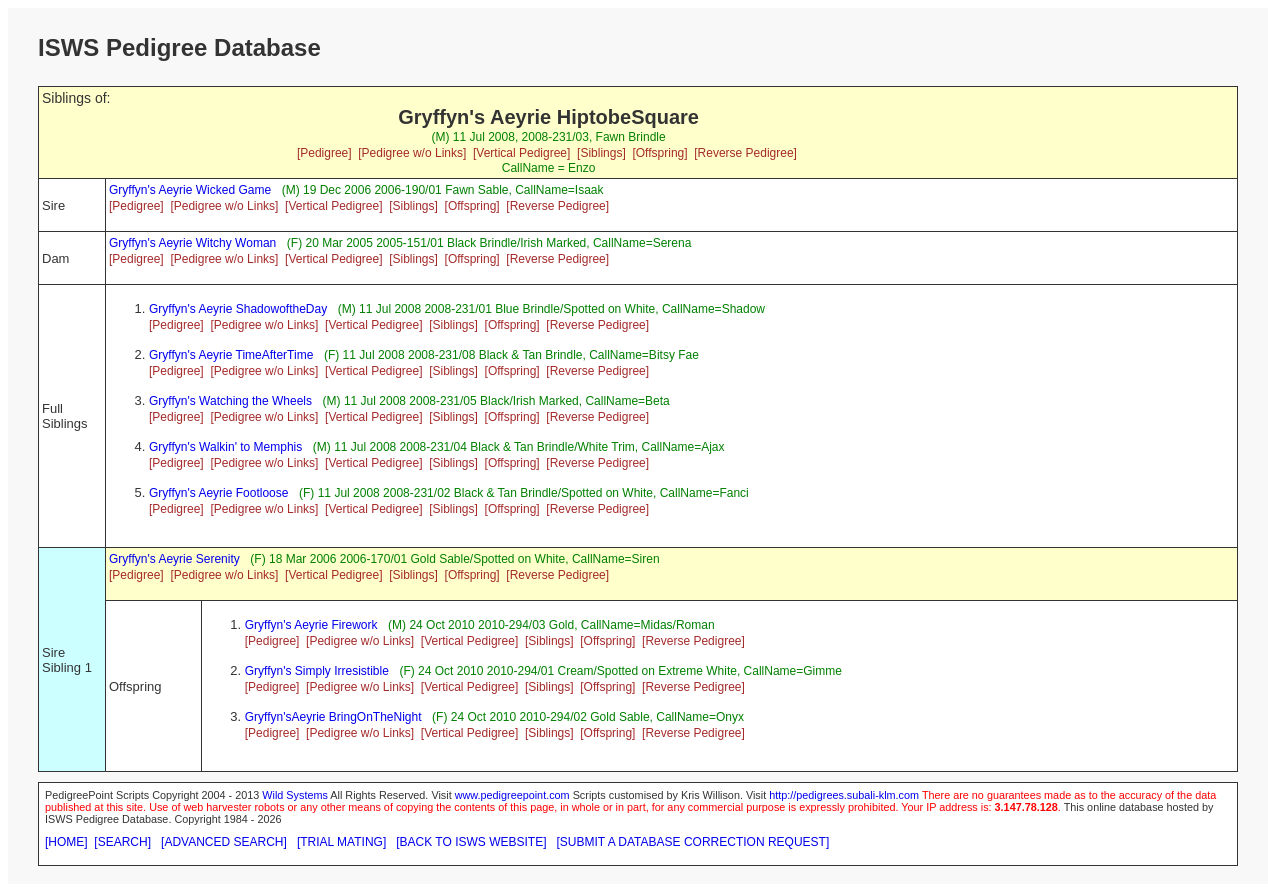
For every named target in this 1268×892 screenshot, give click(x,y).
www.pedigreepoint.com (512, 795)
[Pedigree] (324, 153)
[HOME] (66, 842)
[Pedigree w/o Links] (412, 153)
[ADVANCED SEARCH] (224, 842)
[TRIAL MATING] (341, 842)
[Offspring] (659, 153)
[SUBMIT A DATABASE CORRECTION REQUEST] (693, 842)
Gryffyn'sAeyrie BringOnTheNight (333, 717)
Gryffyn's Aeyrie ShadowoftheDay (238, 309)
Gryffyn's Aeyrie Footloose (218, 493)
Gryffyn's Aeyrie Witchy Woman (192, 243)
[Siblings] (601, 153)
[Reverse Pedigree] (745, 153)
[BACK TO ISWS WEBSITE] (471, 842)
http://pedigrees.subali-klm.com (844, 795)
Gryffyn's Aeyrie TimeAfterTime (231, 355)
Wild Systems (295, 795)
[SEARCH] (122, 842)
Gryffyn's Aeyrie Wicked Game (190, 190)
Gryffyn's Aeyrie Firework (311, 625)
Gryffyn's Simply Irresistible (317, 671)
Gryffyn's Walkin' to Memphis (225, 447)
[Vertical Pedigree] (521, 153)
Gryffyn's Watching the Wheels (230, 401)
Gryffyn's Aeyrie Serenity (174, 559)
